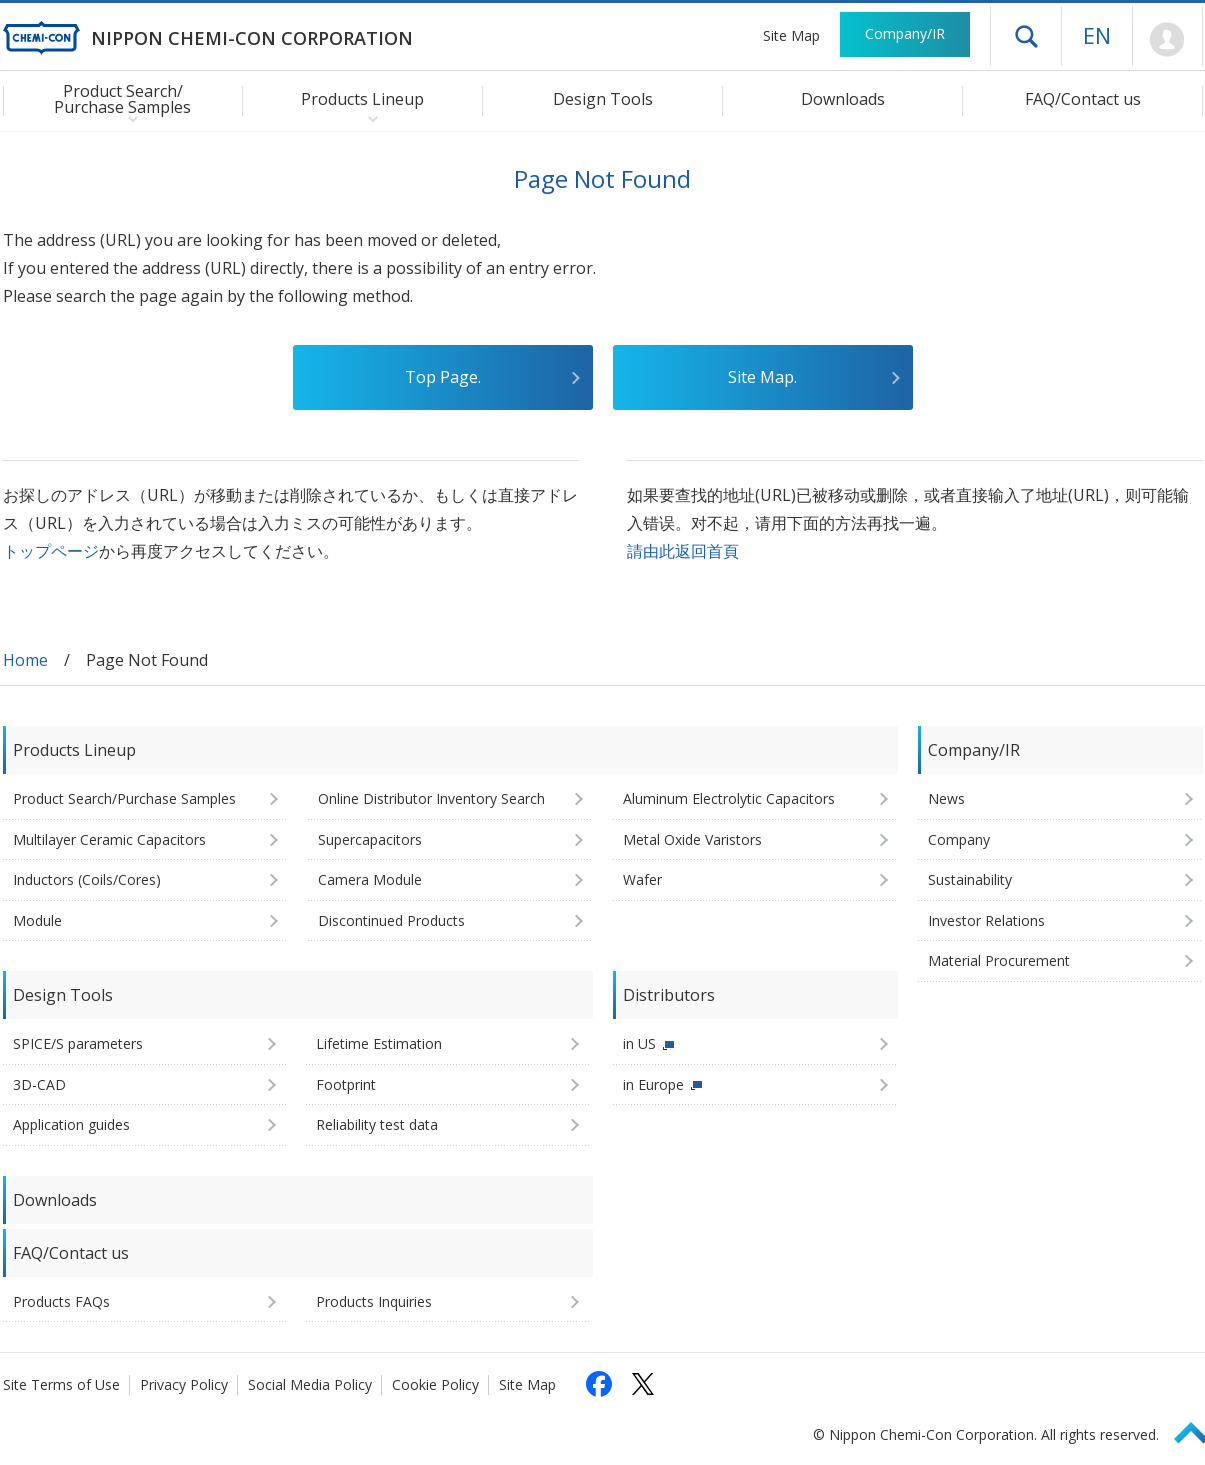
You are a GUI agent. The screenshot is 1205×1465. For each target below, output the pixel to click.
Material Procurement (999, 960)
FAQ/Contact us (1083, 99)
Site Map (791, 35)
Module (37, 920)
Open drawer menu (1026, 36)
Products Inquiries (374, 1301)
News (946, 798)
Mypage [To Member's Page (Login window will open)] (1167, 40)
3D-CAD (39, 1084)
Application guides (71, 1124)
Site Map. (762, 377)
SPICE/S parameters (78, 1043)
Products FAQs (61, 1301)
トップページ (51, 551)
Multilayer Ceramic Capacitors (109, 839)
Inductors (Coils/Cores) (87, 879)
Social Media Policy (310, 1384)
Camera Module (370, 879)
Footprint (346, 1084)
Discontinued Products (391, 920)
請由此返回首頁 (683, 551)
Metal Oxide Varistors (692, 839)
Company (959, 839)
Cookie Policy (435, 1384)
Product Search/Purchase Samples (124, 798)
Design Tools (603, 99)
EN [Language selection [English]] (1097, 35)
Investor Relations (986, 920)
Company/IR (905, 33)
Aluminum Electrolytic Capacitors (729, 798)
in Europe (653, 1084)
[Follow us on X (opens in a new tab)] (643, 1384)
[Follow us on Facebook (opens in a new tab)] (599, 1384)
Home (25, 660)
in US (639, 1043)
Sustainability (970, 879)
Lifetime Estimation (379, 1043)
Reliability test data (377, 1124)
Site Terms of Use (61, 1384)
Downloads (843, 99)
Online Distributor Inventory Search (431, 798)
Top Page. (443, 377)
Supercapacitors (370, 839)
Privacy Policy (184, 1384)
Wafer (642, 879)
